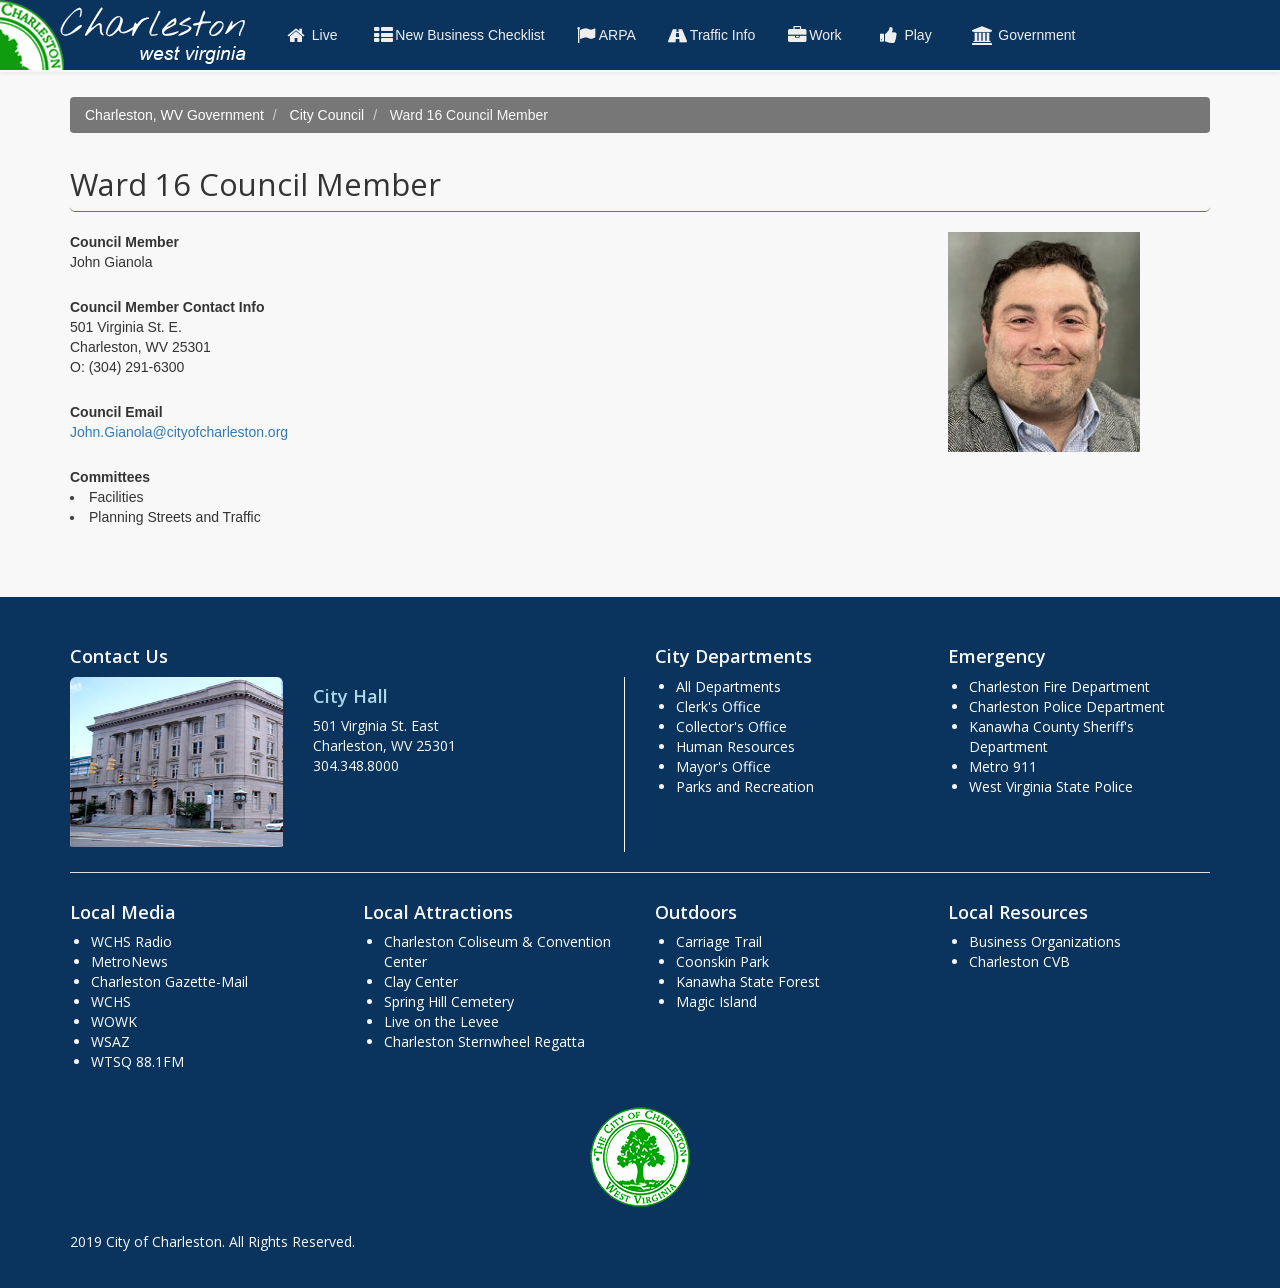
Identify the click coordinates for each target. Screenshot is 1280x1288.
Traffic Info (710, 35)
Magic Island (716, 1001)
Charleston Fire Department (1059, 686)
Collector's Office (731, 726)
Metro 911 (1003, 766)
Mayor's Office (723, 766)
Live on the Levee (441, 1021)
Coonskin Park (722, 961)
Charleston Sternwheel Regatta (484, 1041)
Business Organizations (1045, 941)
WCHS (111, 1001)
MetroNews (129, 961)
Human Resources (735, 746)
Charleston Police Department (1067, 706)
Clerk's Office (718, 706)
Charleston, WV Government (174, 115)
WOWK (114, 1021)
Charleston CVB (1019, 961)
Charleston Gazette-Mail (169, 981)
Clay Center (421, 981)
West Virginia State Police (1051, 786)
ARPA (605, 35)
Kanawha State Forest (748, 981)
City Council (327, 115)
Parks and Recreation (745, 786)
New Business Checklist (457, 35)
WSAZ (110, 1041)
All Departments (728, 686)
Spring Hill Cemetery (449, 1001)
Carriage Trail (719, 941)
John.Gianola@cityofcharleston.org (179, 432)
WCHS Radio (131, 941)
